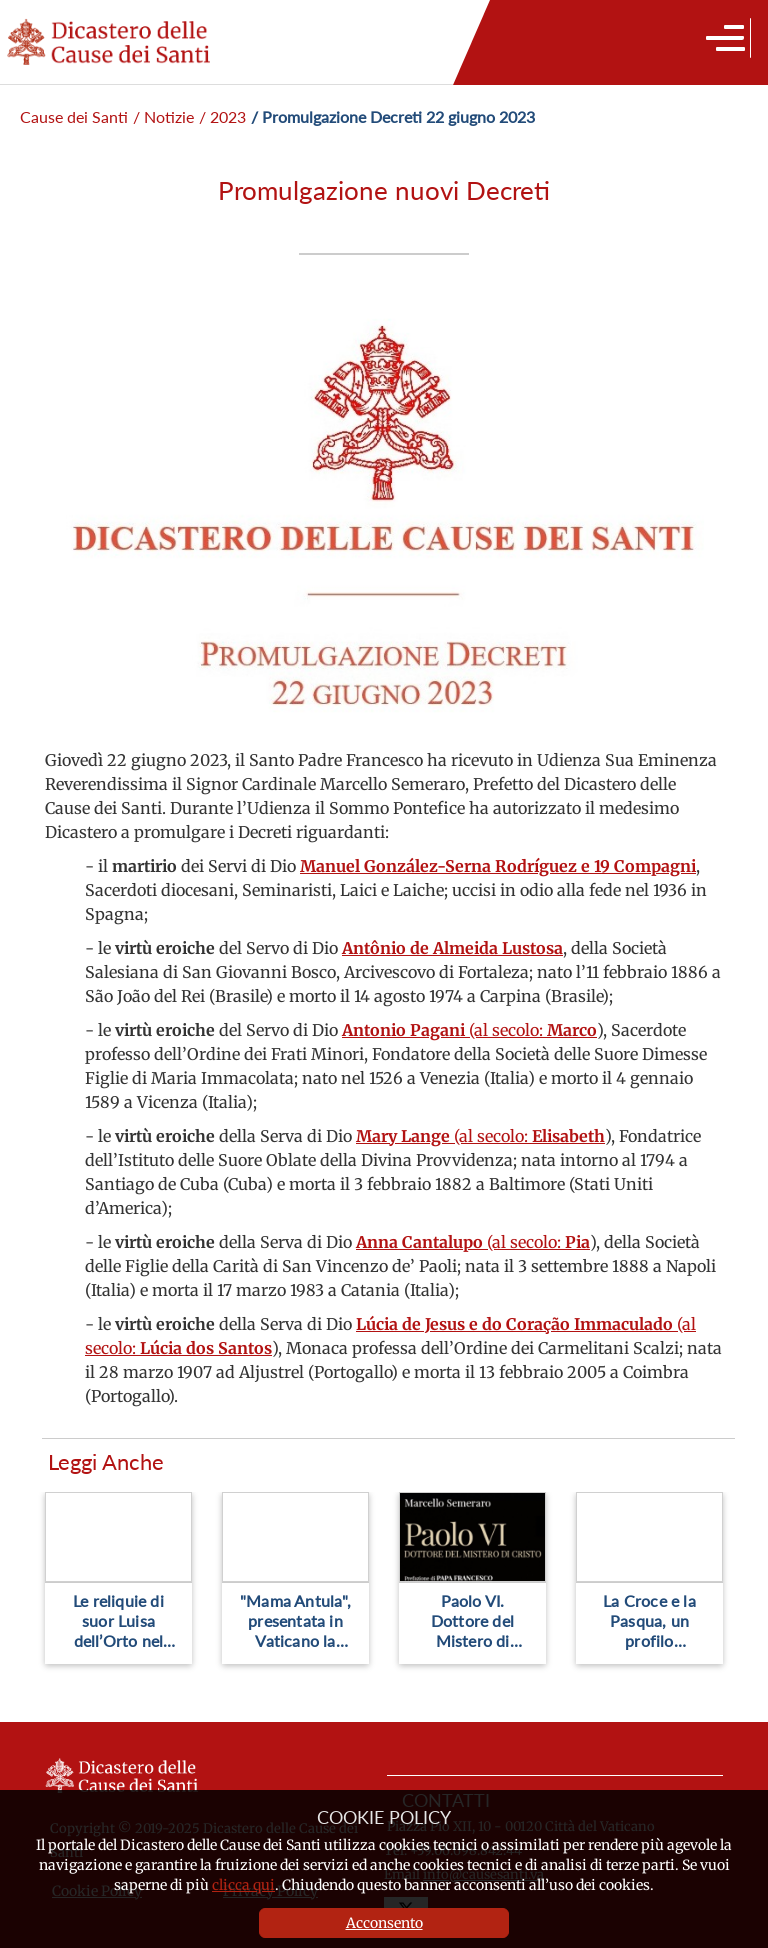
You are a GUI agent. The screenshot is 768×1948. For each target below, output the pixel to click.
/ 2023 (222, 116)
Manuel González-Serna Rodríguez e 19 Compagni (498, 866)
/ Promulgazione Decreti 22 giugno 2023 (393, 116)
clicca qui (243, 1885)
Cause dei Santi (74, 116)
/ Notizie (163, 116)
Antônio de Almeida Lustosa (452, 948)
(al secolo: (469, 1030)
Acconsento (384, 1923)
